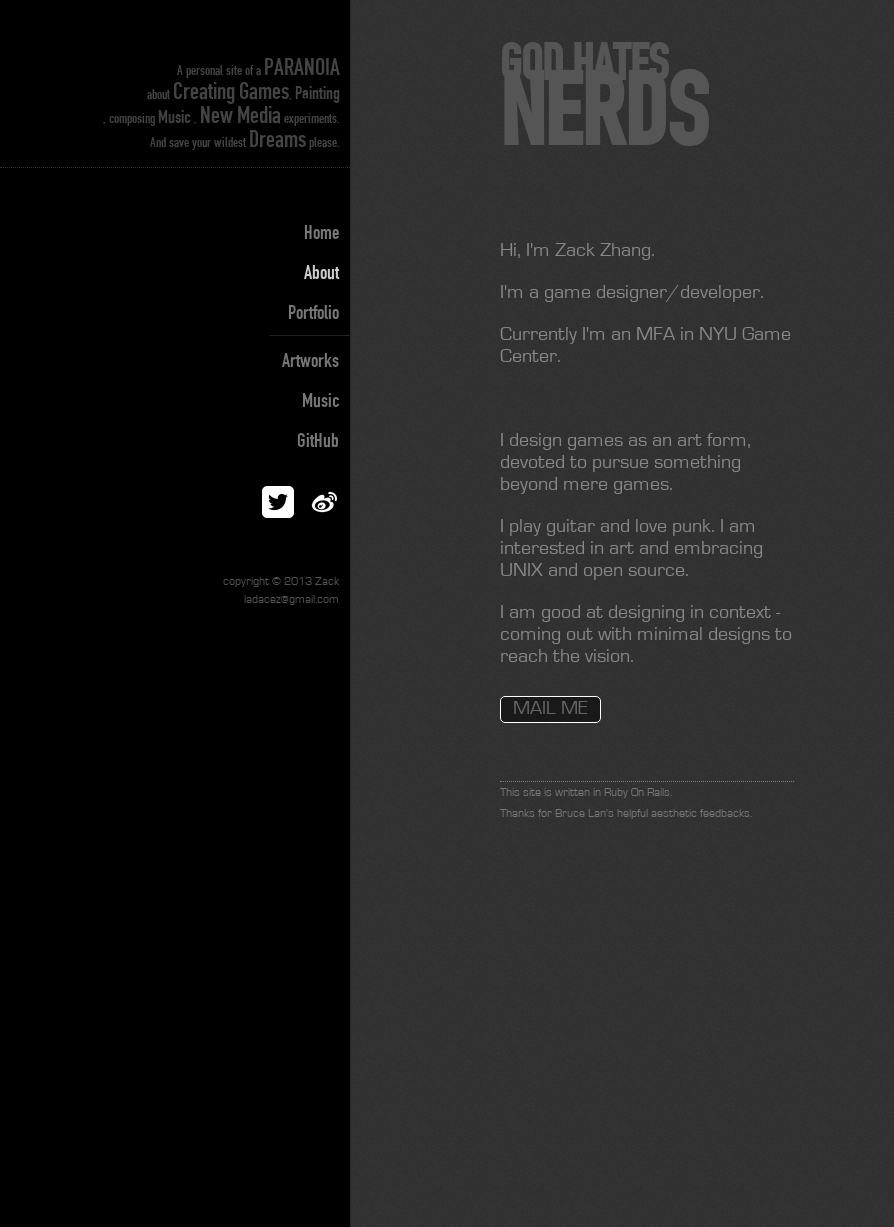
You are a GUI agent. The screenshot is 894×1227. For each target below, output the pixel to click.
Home (321, 233)
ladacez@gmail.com (291, 600)
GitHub (318, 441)
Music (320, 401)
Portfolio (313, 313)
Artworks (310, 361)
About (321, 273)
